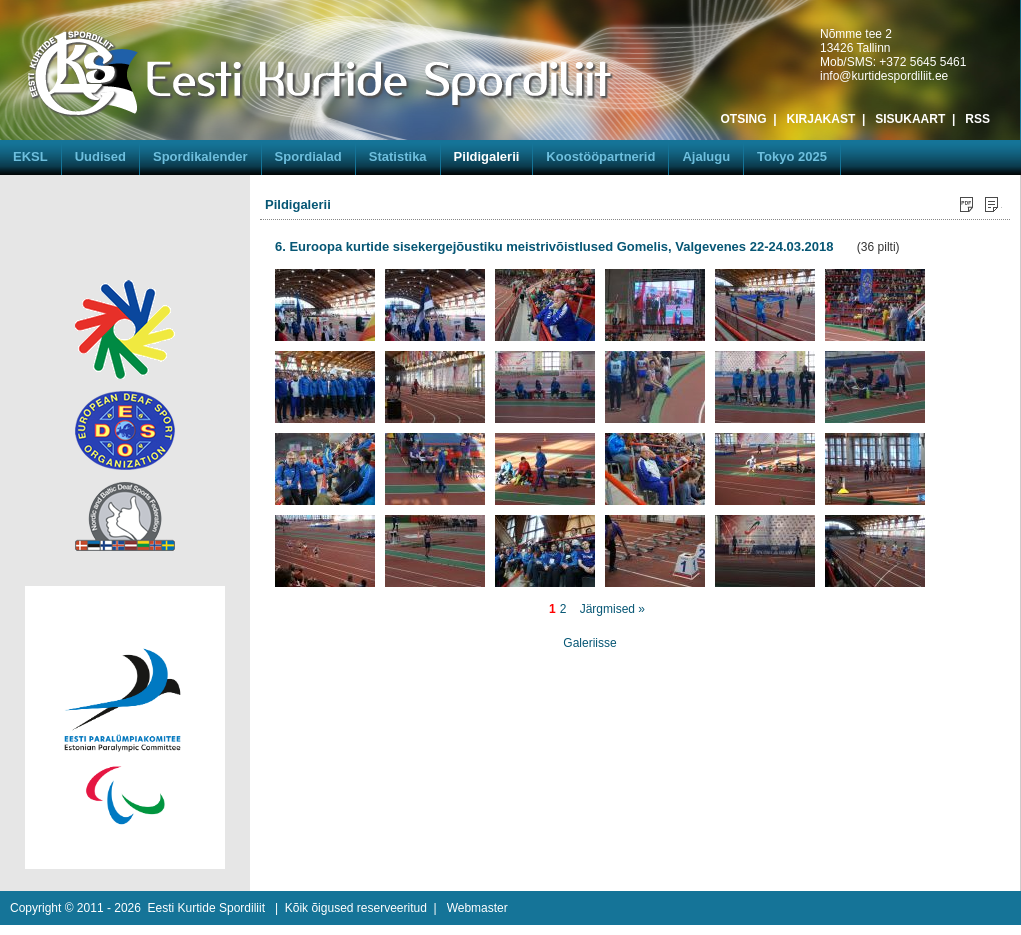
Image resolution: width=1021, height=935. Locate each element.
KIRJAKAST (821, 119)
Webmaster (477, 908)
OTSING (744, 119)
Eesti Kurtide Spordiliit (206, 908)
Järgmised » (612, 609)
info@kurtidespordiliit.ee (884, 76)
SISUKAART (910, 119)
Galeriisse (589, 643)
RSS (977, 119)
